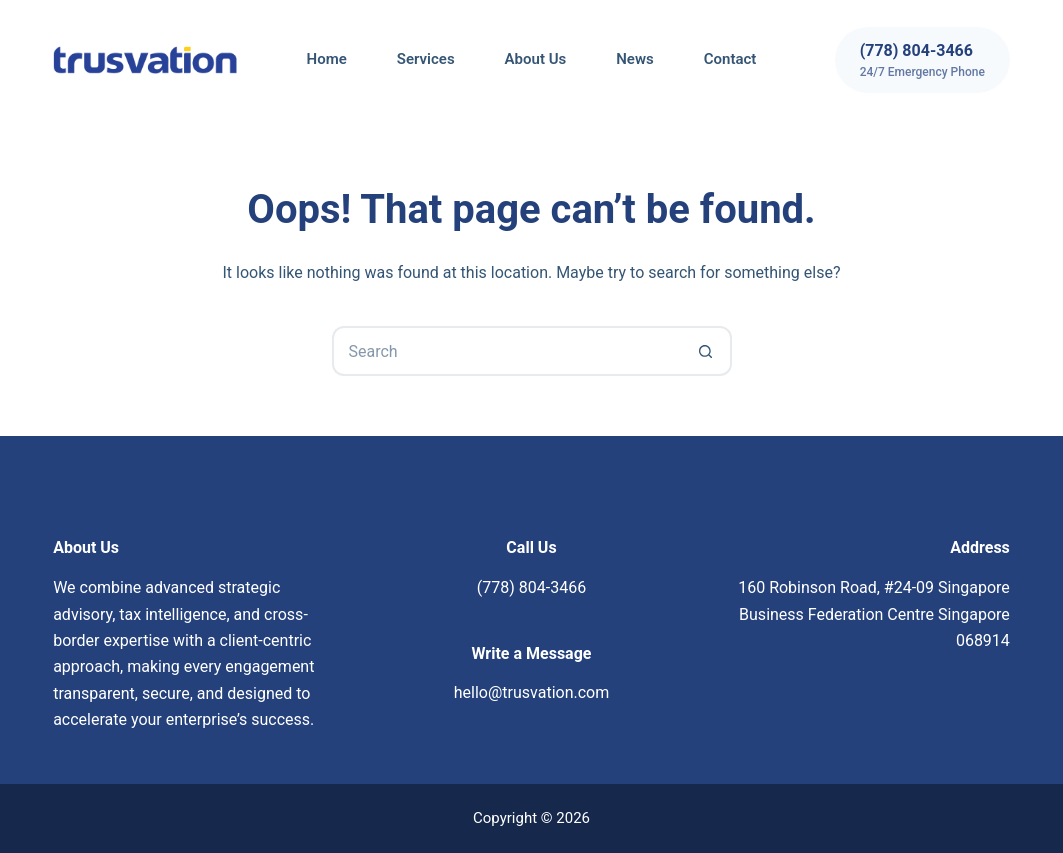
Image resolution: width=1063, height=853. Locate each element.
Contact (730, 59)
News (634, 59)
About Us (536, 59)
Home (327, 59)
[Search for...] (507, 351)
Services (426, 59)
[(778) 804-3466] (922, 60)
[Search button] (707, 351)
